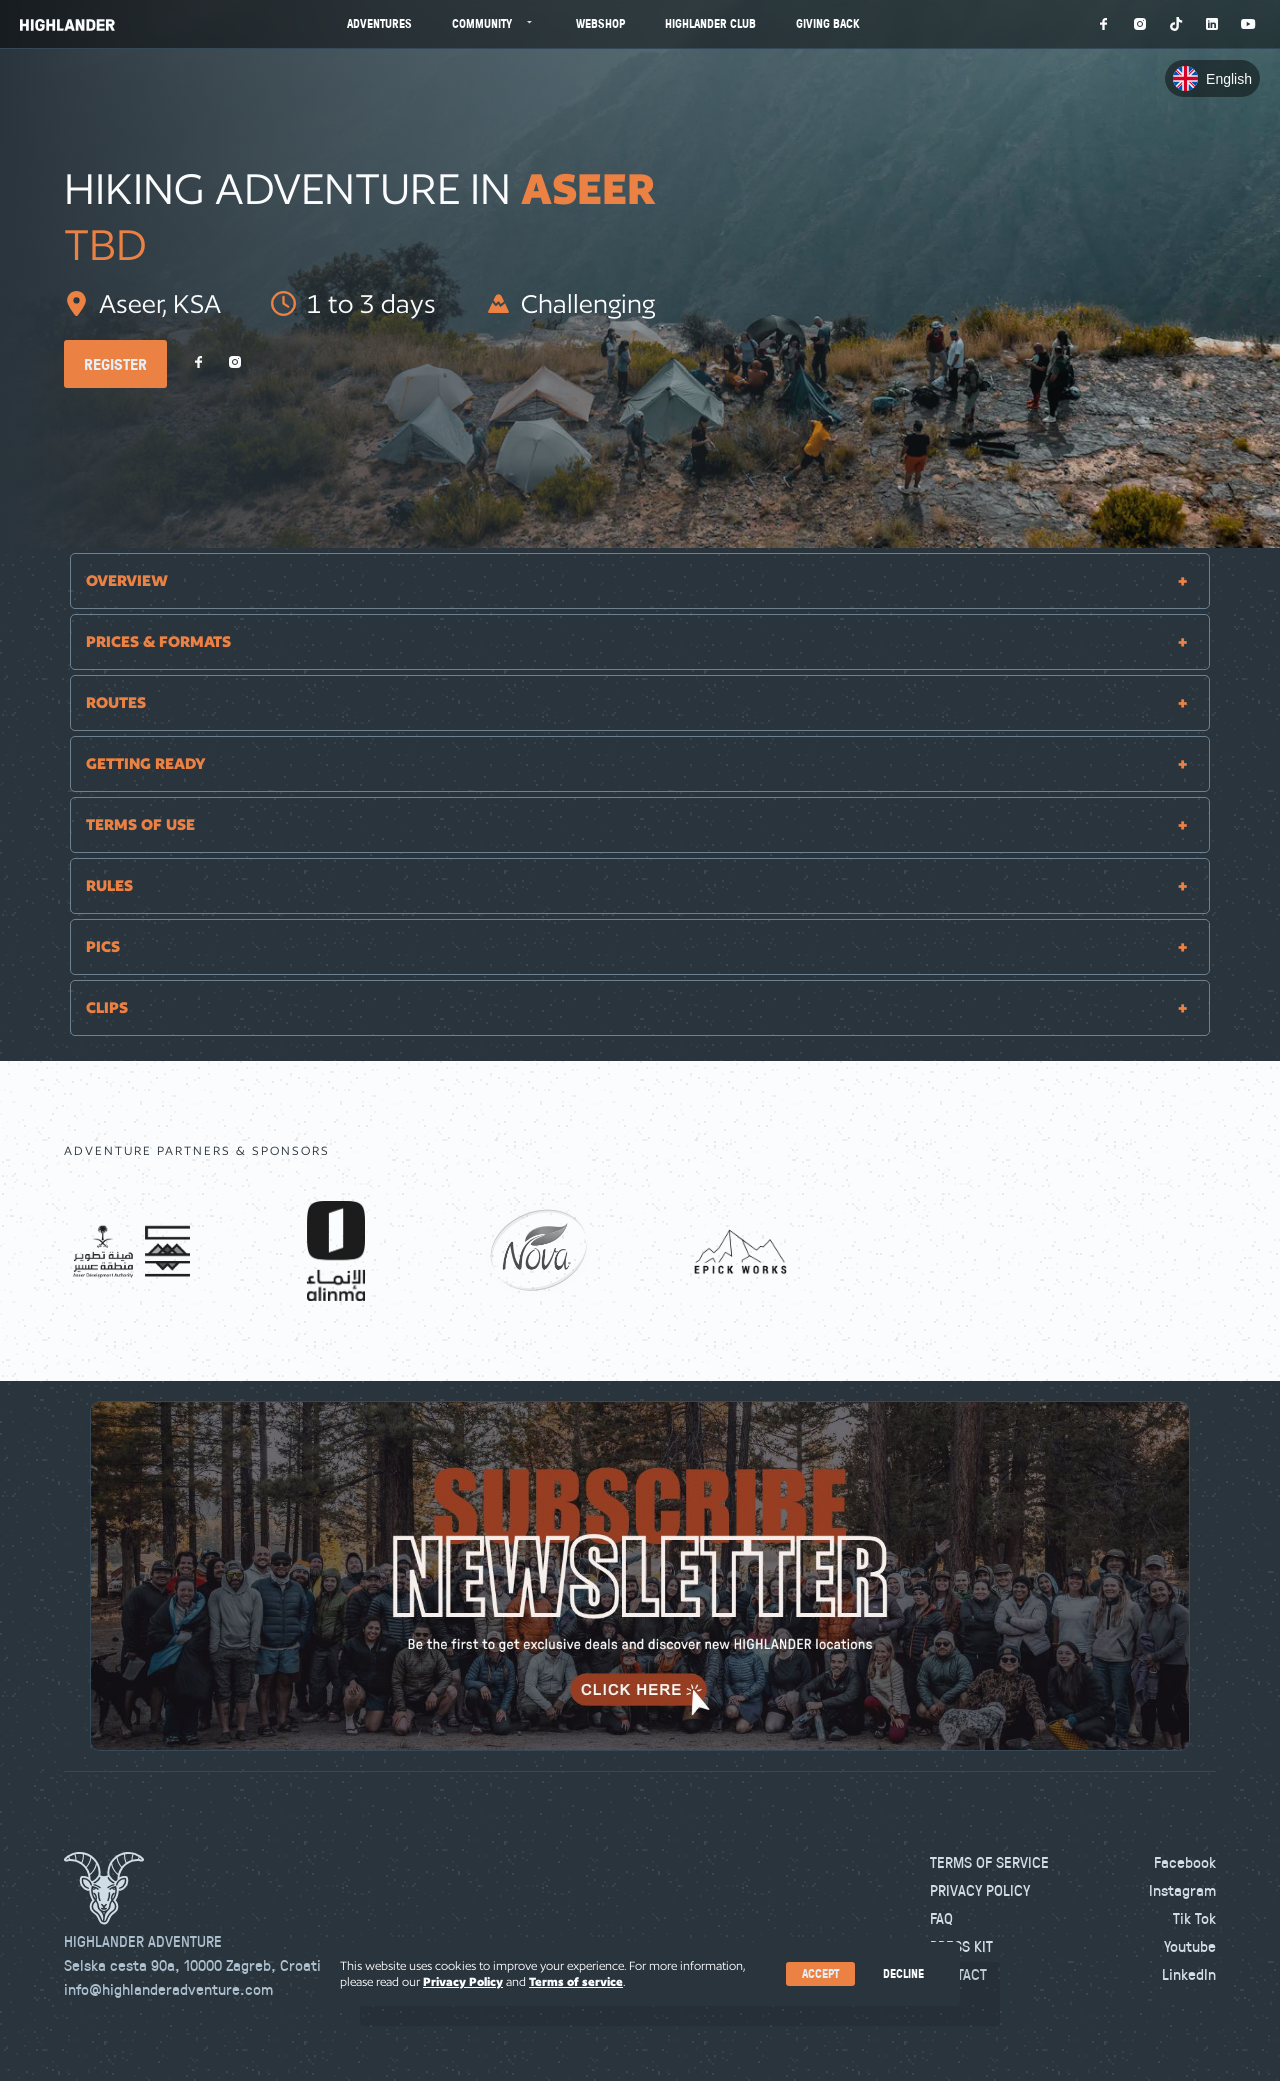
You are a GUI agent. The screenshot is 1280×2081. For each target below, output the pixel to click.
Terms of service (576, 1981)
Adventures (379, 23)
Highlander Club (710, 23)
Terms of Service (989, 1862)
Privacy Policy (980, 1890)
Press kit (961, 1946)
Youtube (1190, 1946)
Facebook (1185, 1862)
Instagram (1182, 1890)
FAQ (941, 1918)
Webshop (600, 23)
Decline (903, 1973)
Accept (820, 1973)
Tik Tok (1194, 1918)
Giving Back (828, 23)
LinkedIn (1189, 1974)
